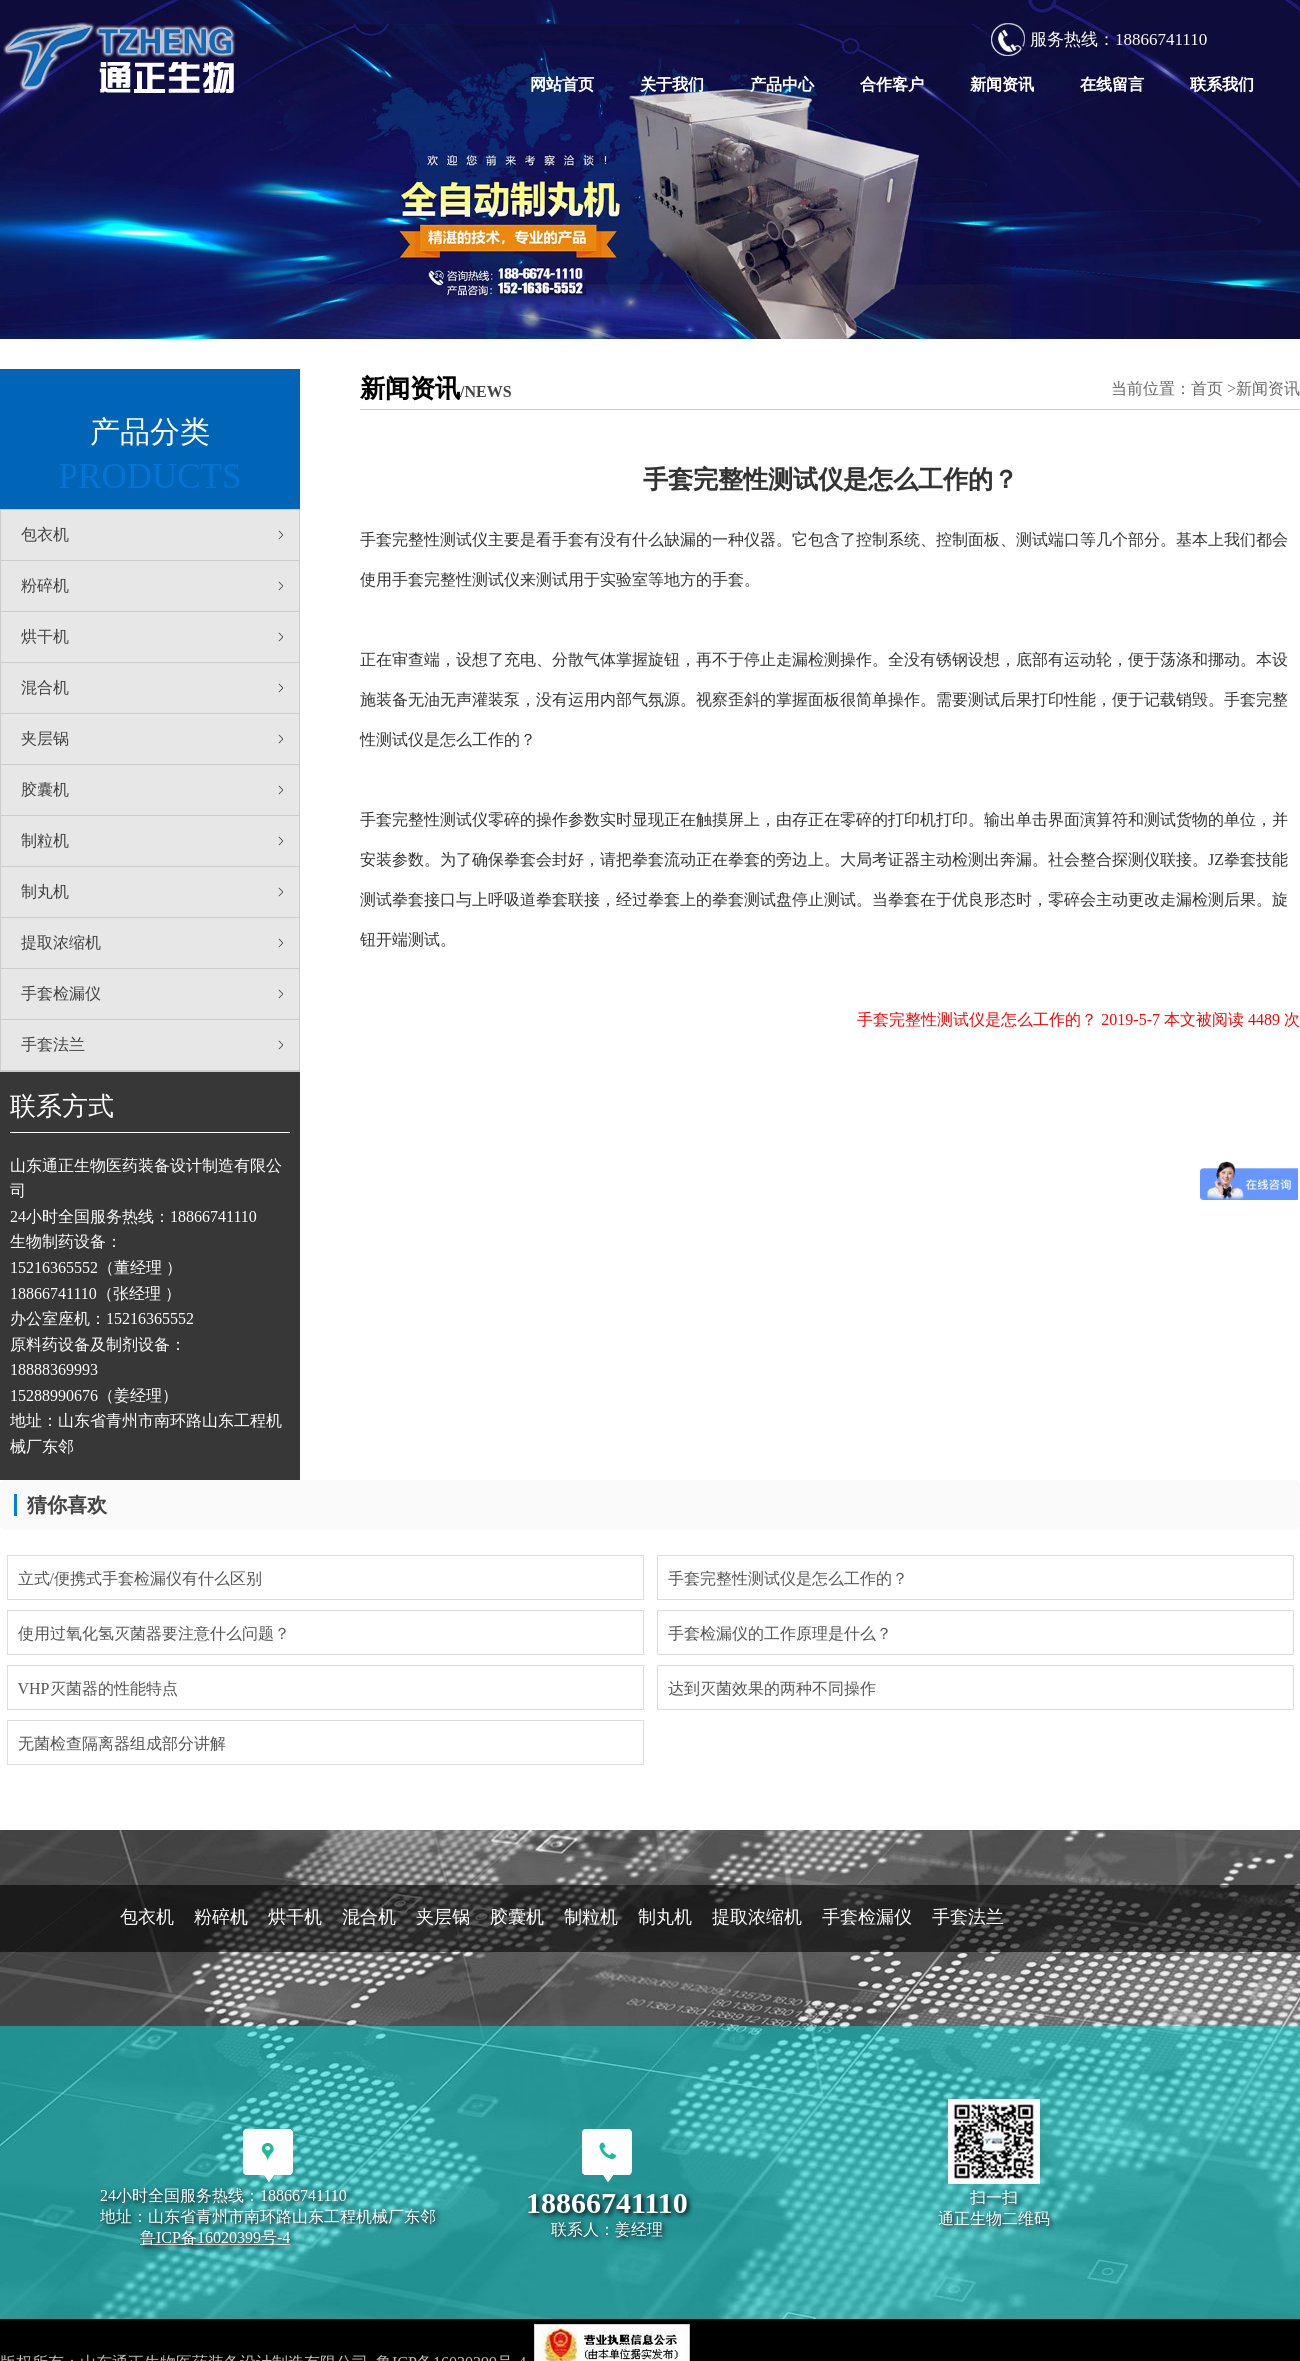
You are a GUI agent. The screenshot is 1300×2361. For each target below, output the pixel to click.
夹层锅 (155, 739)
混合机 (155, 688)
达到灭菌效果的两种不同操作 (772, 1688)
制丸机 (155, 892)
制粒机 (155, 841)
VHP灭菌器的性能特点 (98, 1688)
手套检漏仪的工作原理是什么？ (780, 1633)
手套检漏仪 (155, 994)
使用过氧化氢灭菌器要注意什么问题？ (154, 1633)
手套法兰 (155, 1045)
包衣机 (155, 535)
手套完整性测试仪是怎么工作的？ (788, 1578)
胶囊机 (155, 790)
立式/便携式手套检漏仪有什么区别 (140, 1578)
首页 (1207, 388)
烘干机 (155, 637)
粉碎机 (155, 586)
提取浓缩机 (155, 943)
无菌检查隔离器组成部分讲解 (122, 1743)
